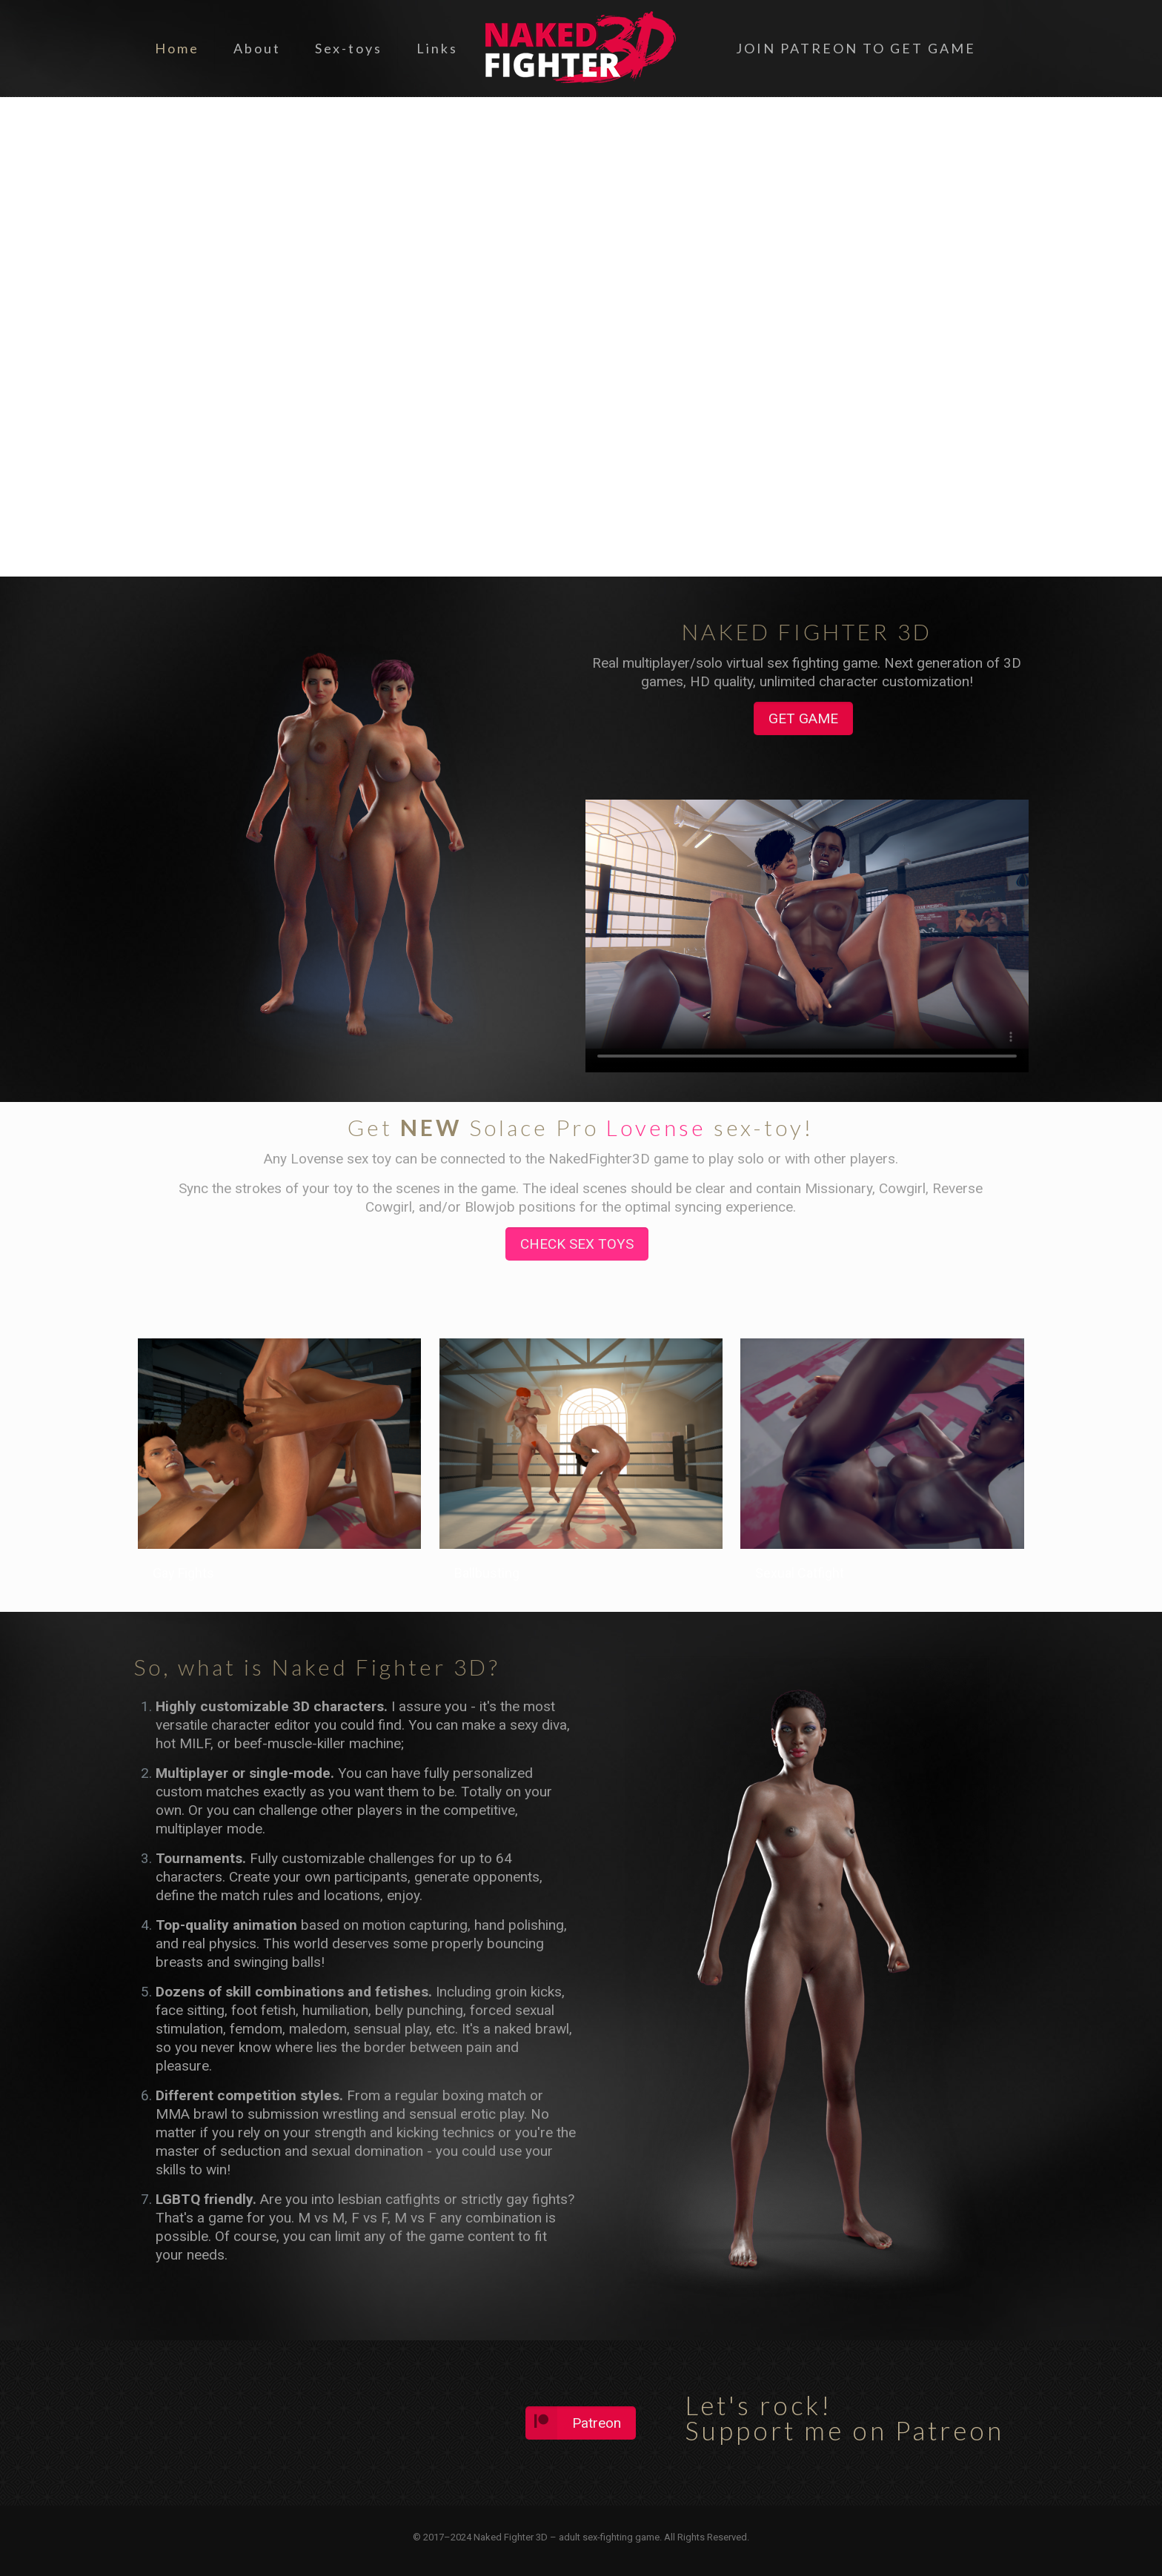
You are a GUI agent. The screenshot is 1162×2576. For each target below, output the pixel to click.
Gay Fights (183, 1573)
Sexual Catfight (799, 1573)
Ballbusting (486, 1573)
